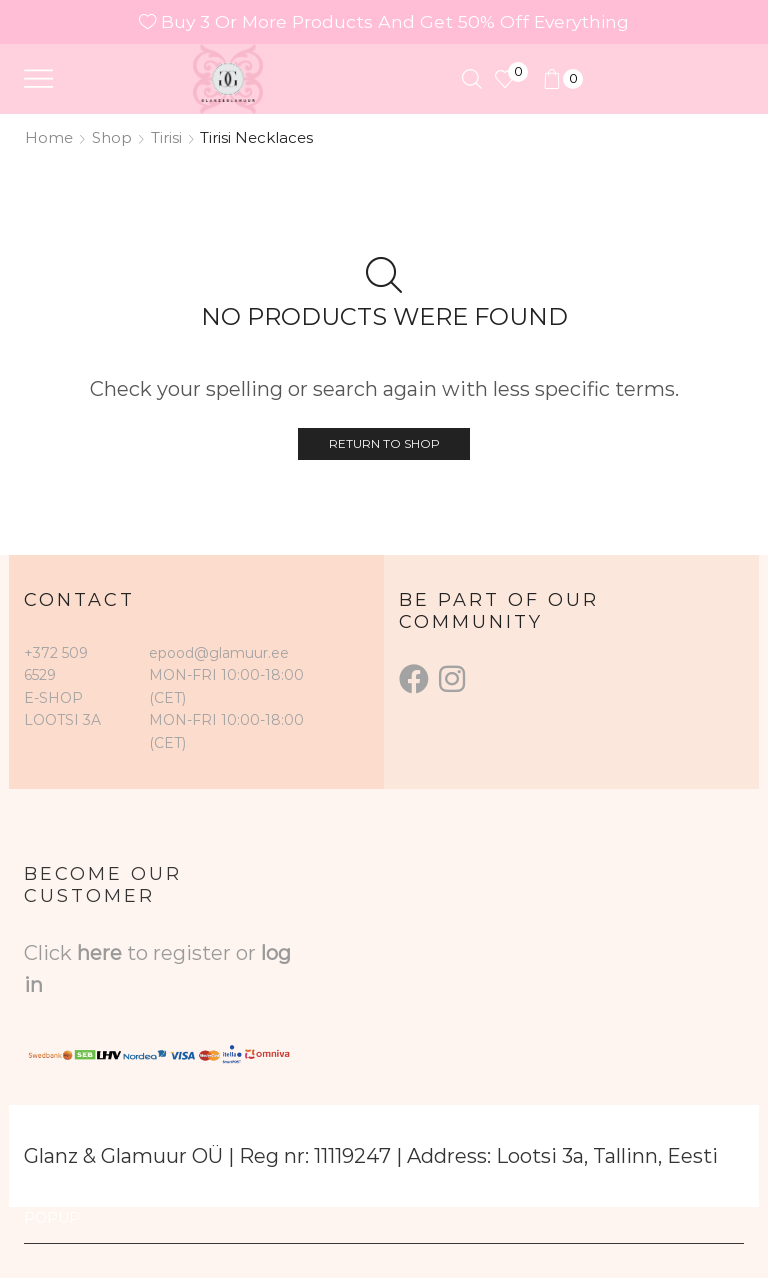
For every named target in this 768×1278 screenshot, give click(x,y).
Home (49, 137)
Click (50, 953)
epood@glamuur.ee (219, 653)
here (99, 953)
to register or (194, 953)
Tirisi (166, 137)
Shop (112, 137)
